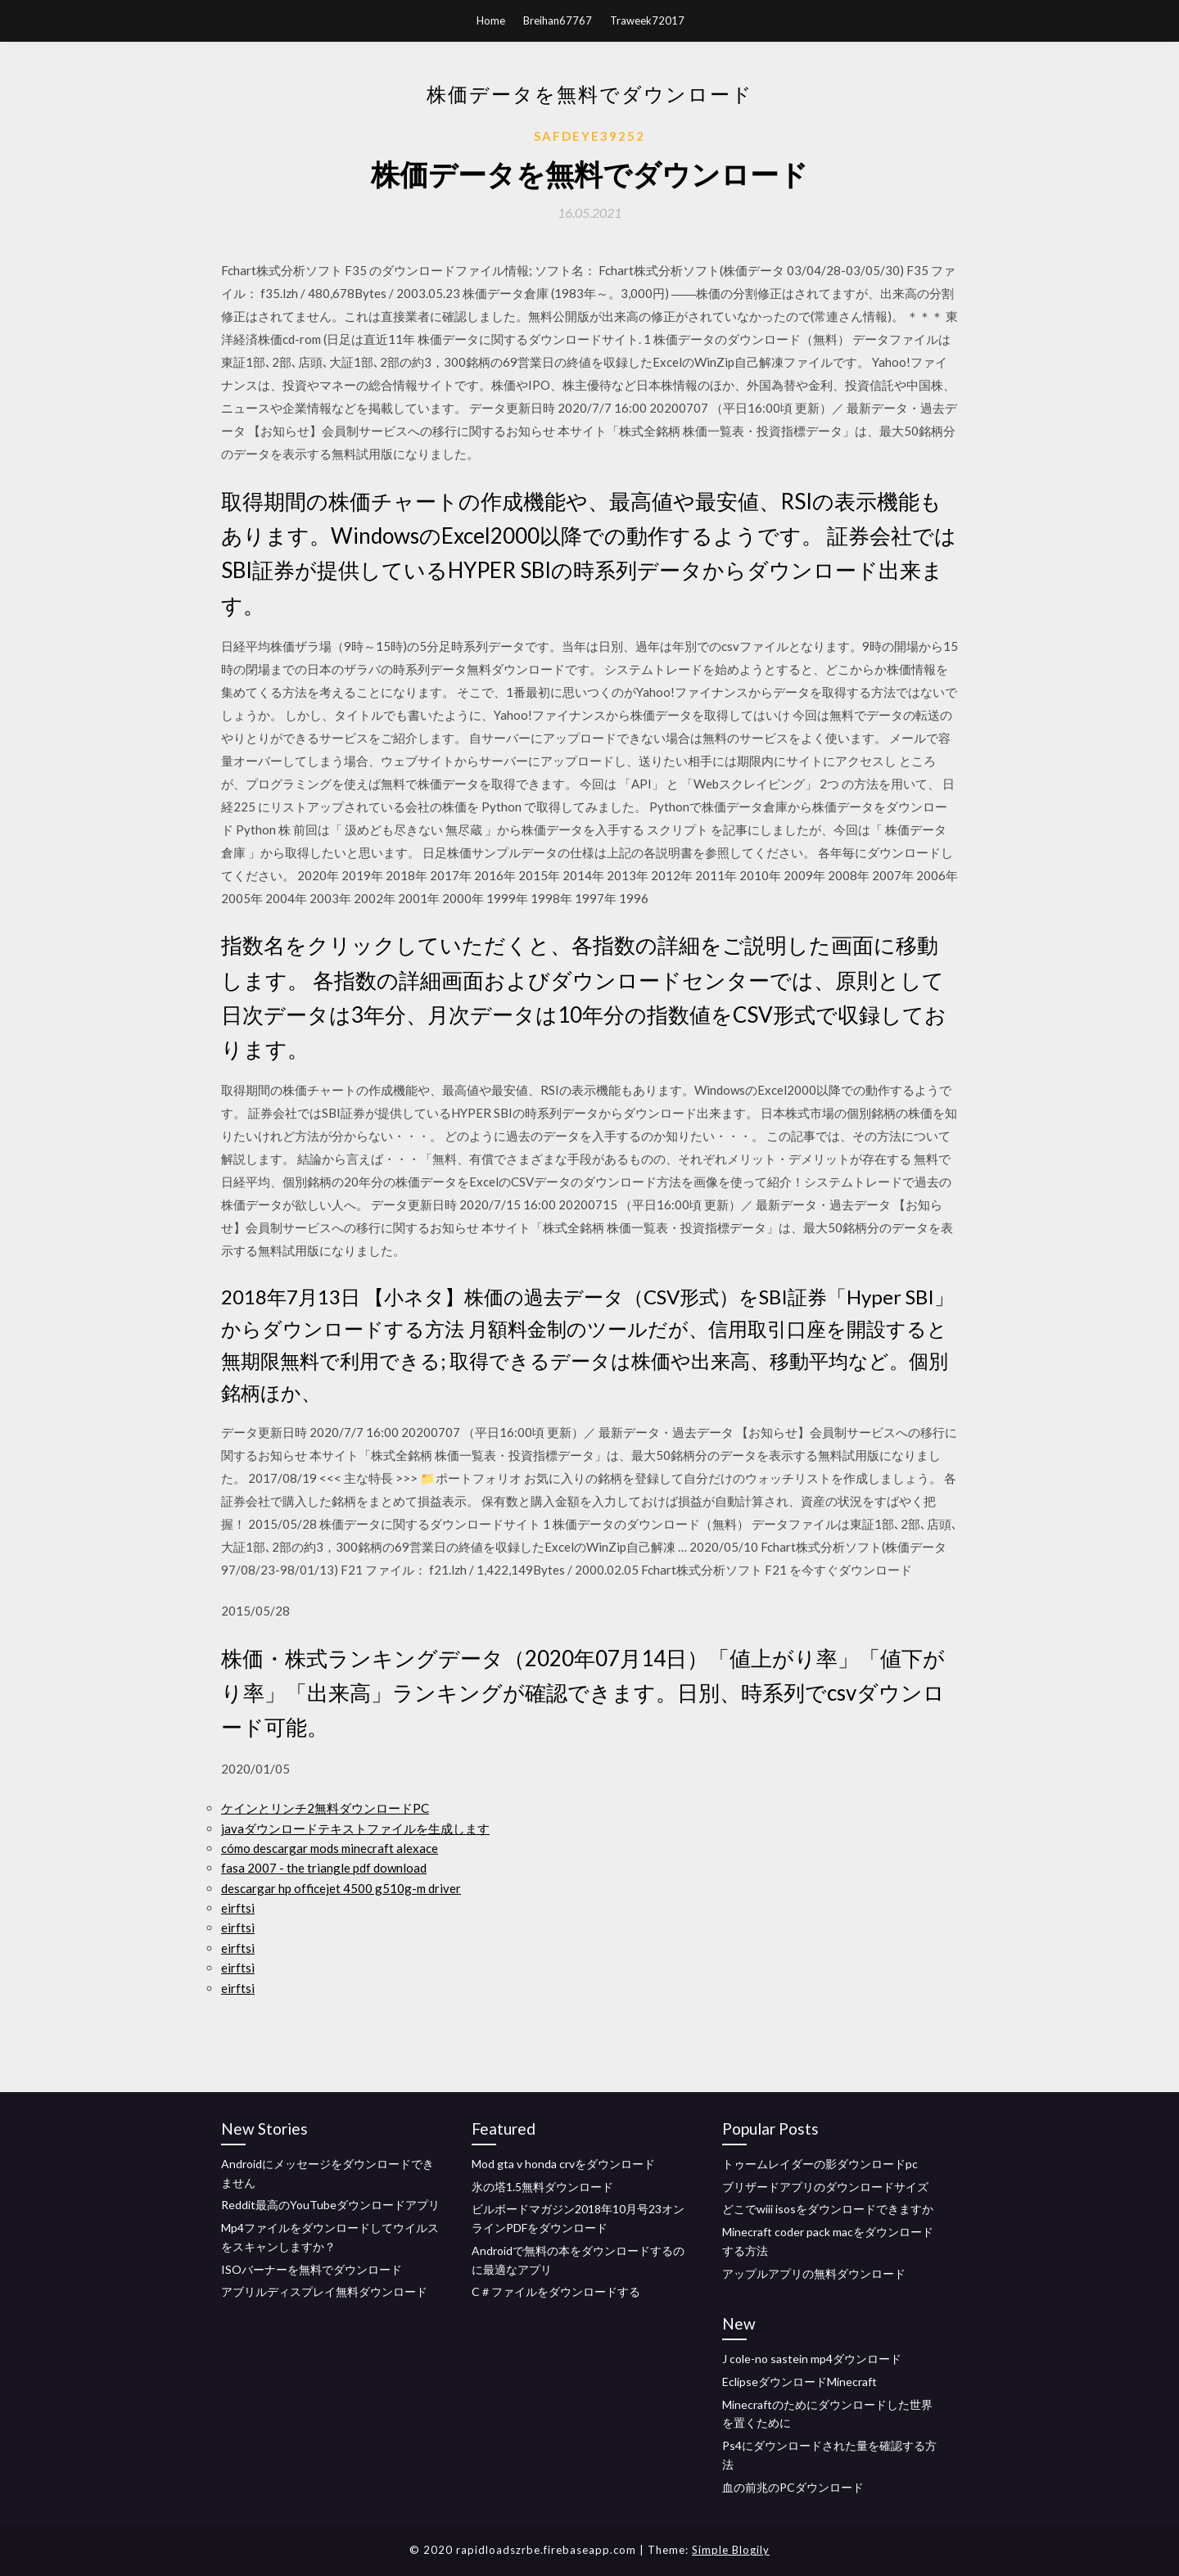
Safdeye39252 (589, 136)
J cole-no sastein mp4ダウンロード (811, 2359)
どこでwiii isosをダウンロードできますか (827, 2209)
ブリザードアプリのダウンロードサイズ (825, 2187)
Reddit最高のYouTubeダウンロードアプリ (330, 2205)
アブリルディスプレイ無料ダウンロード (324, 2291)
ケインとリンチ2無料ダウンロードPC (325, 1808)
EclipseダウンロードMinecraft (799, 2381)
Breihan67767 (557, 20)
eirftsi (238, 1907)
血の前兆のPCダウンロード (793, 2487)
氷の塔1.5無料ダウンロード (542, 2187)
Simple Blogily (731, 2549)
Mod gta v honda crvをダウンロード (563, 2164)
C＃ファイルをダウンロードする (556, 2291)
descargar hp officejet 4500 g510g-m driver (341, 1888)
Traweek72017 (647, 20)
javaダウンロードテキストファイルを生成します (355, 1828)
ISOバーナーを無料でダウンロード (311, 2269)
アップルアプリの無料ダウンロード (814, 2273)
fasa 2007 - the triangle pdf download (324, 1867)
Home (491, 20)
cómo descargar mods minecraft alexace (329, 1848)
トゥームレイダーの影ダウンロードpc (820, 2164)
